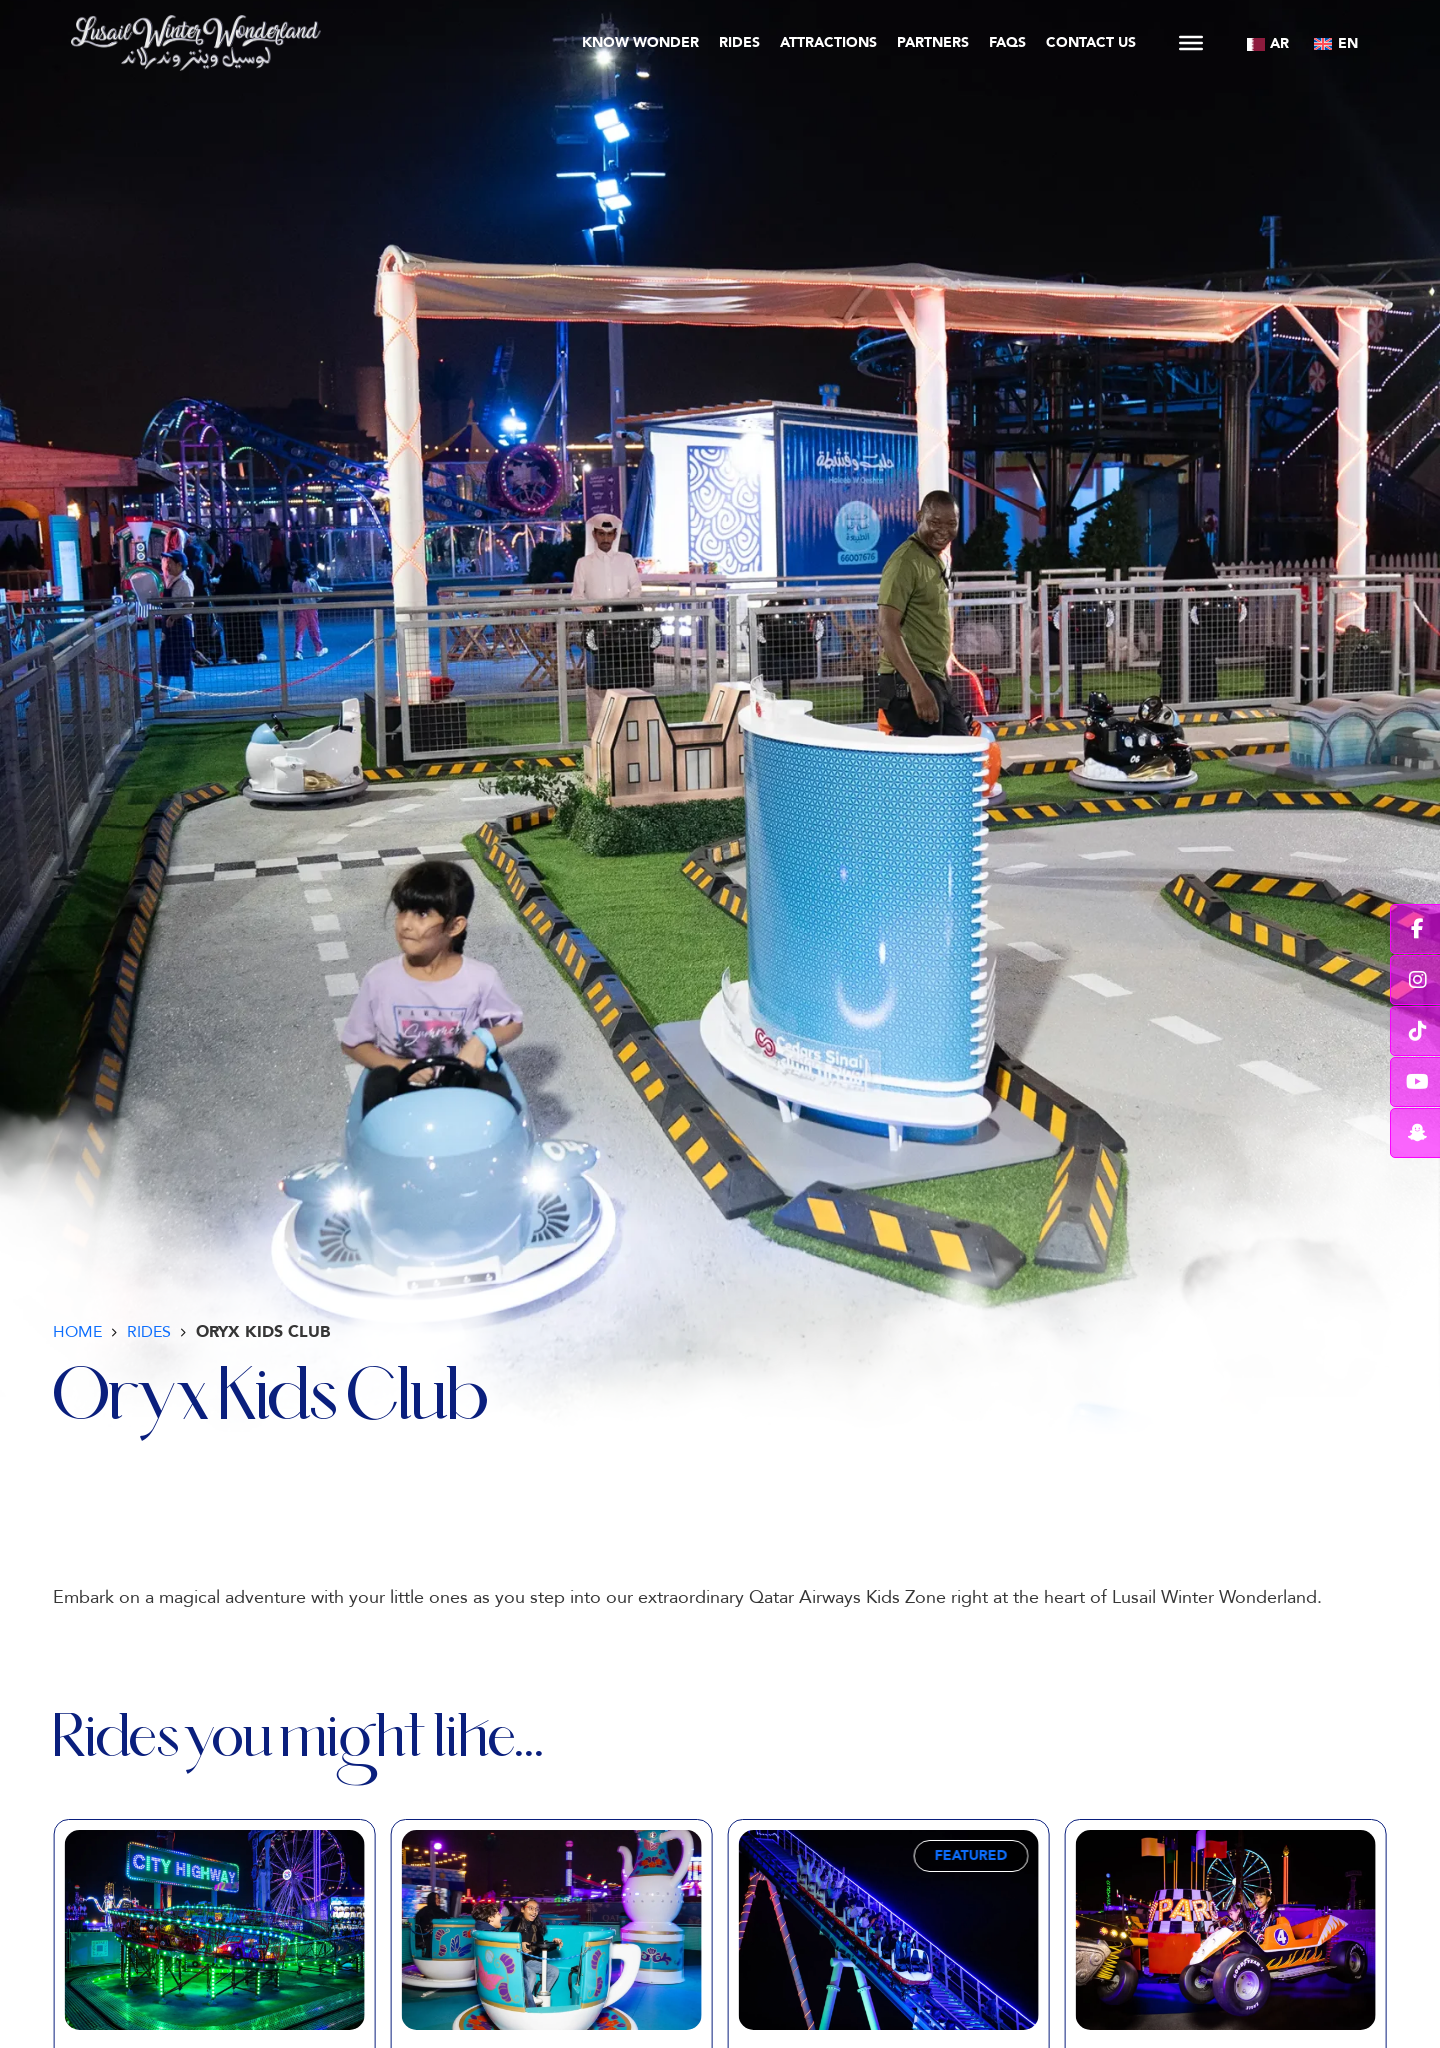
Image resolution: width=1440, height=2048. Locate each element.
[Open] (1191, 43)
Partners (933, 42)
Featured (971, 1855)
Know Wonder (640, 42)
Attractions (828, 42)
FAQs (1007, 42)
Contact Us (1091, 42)
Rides (739, 42)
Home (77, 1332)
